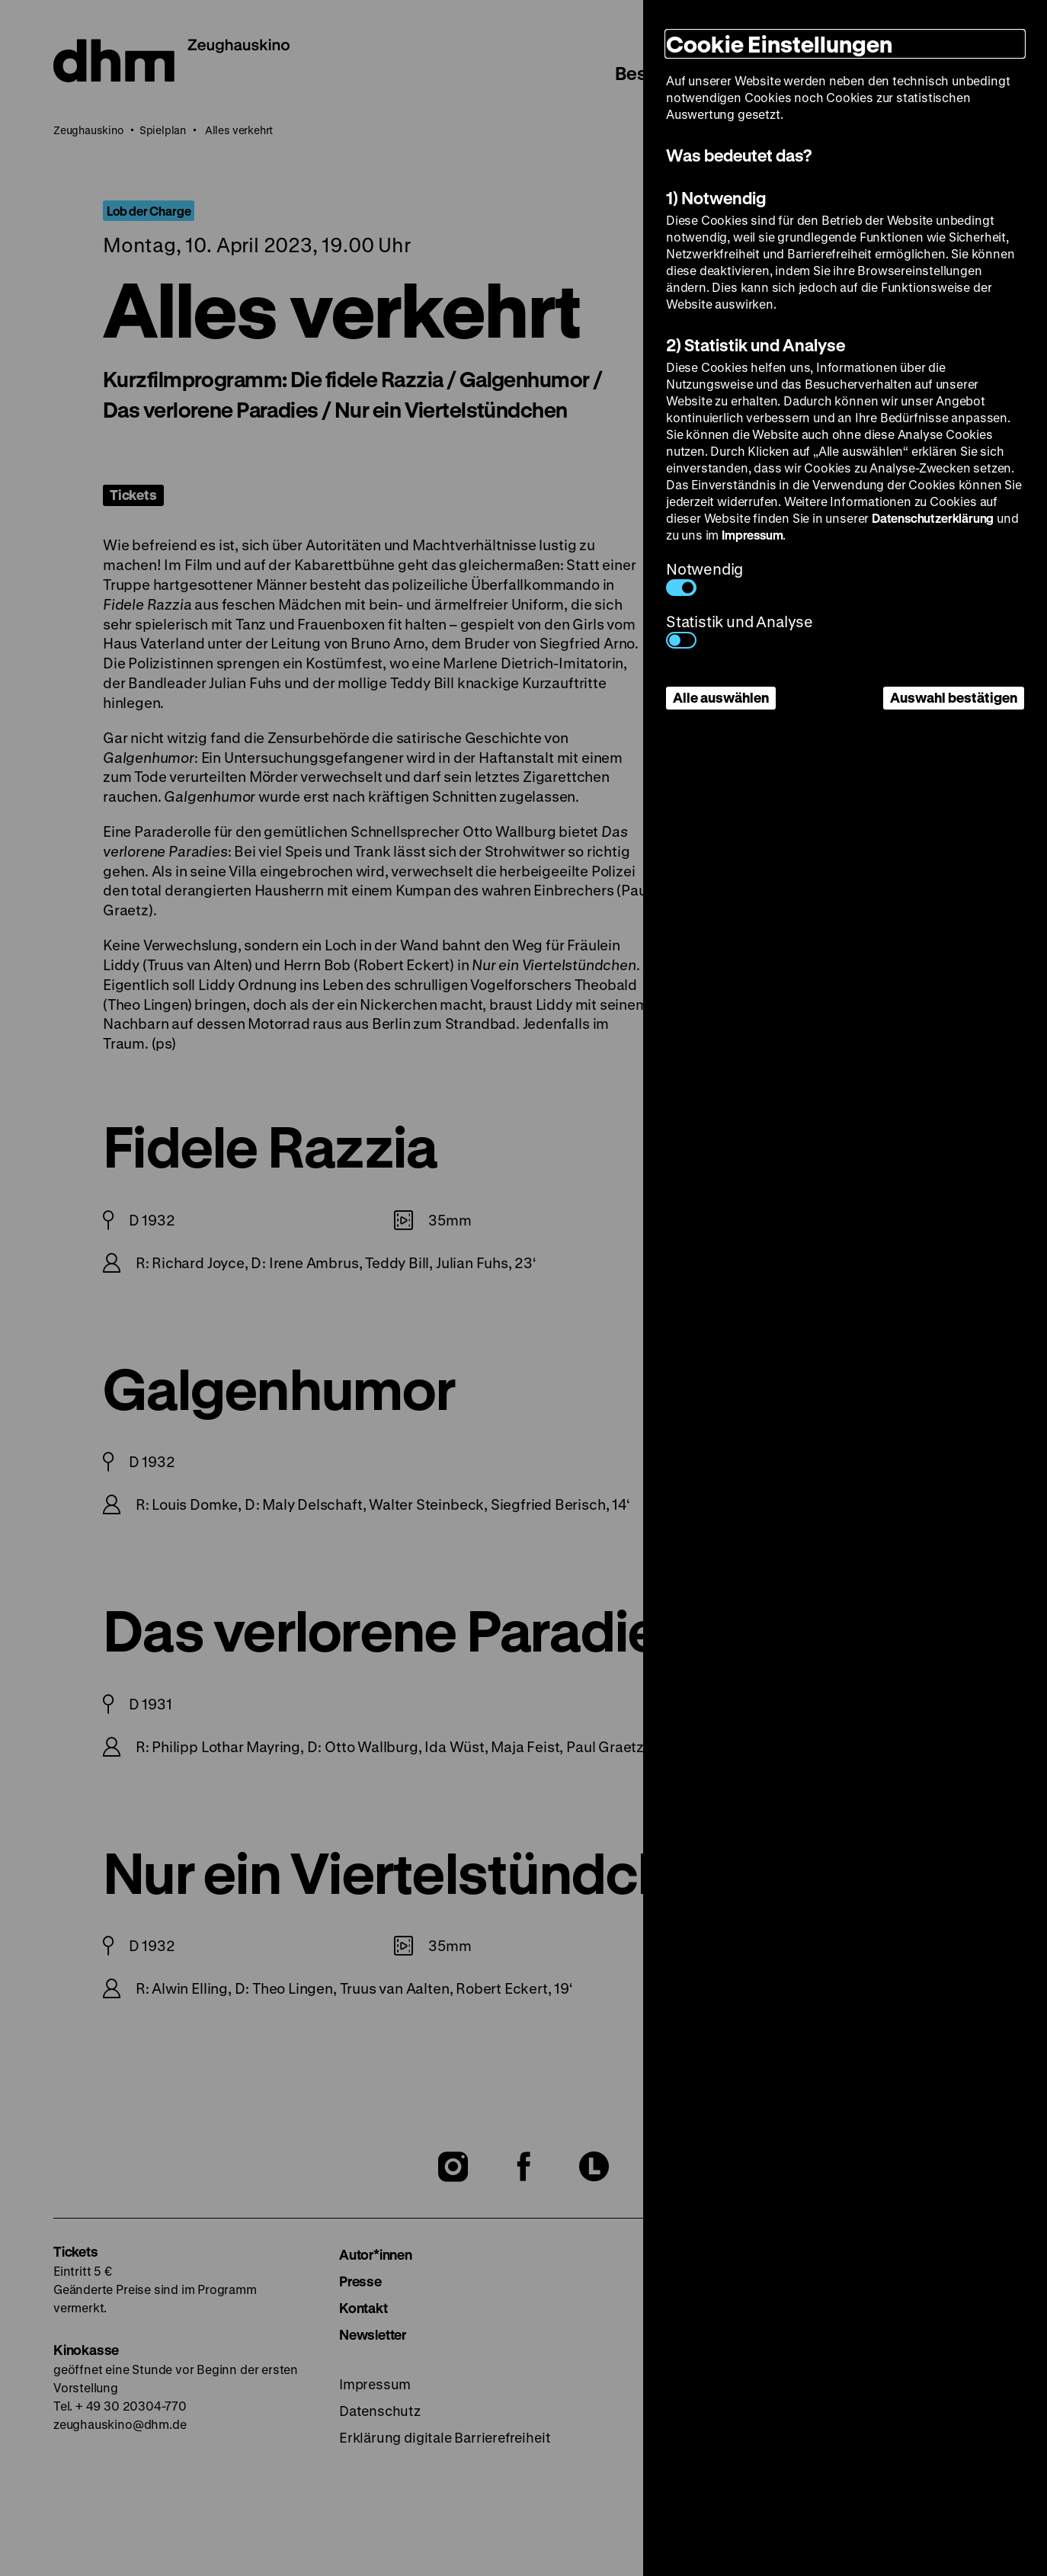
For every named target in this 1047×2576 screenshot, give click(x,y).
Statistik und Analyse (739, 630)
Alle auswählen (721, 697)
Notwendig (704, 577)
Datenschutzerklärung (933, 518)
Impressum (752, 534)
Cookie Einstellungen (779, 43)
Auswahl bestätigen (953, 697)
